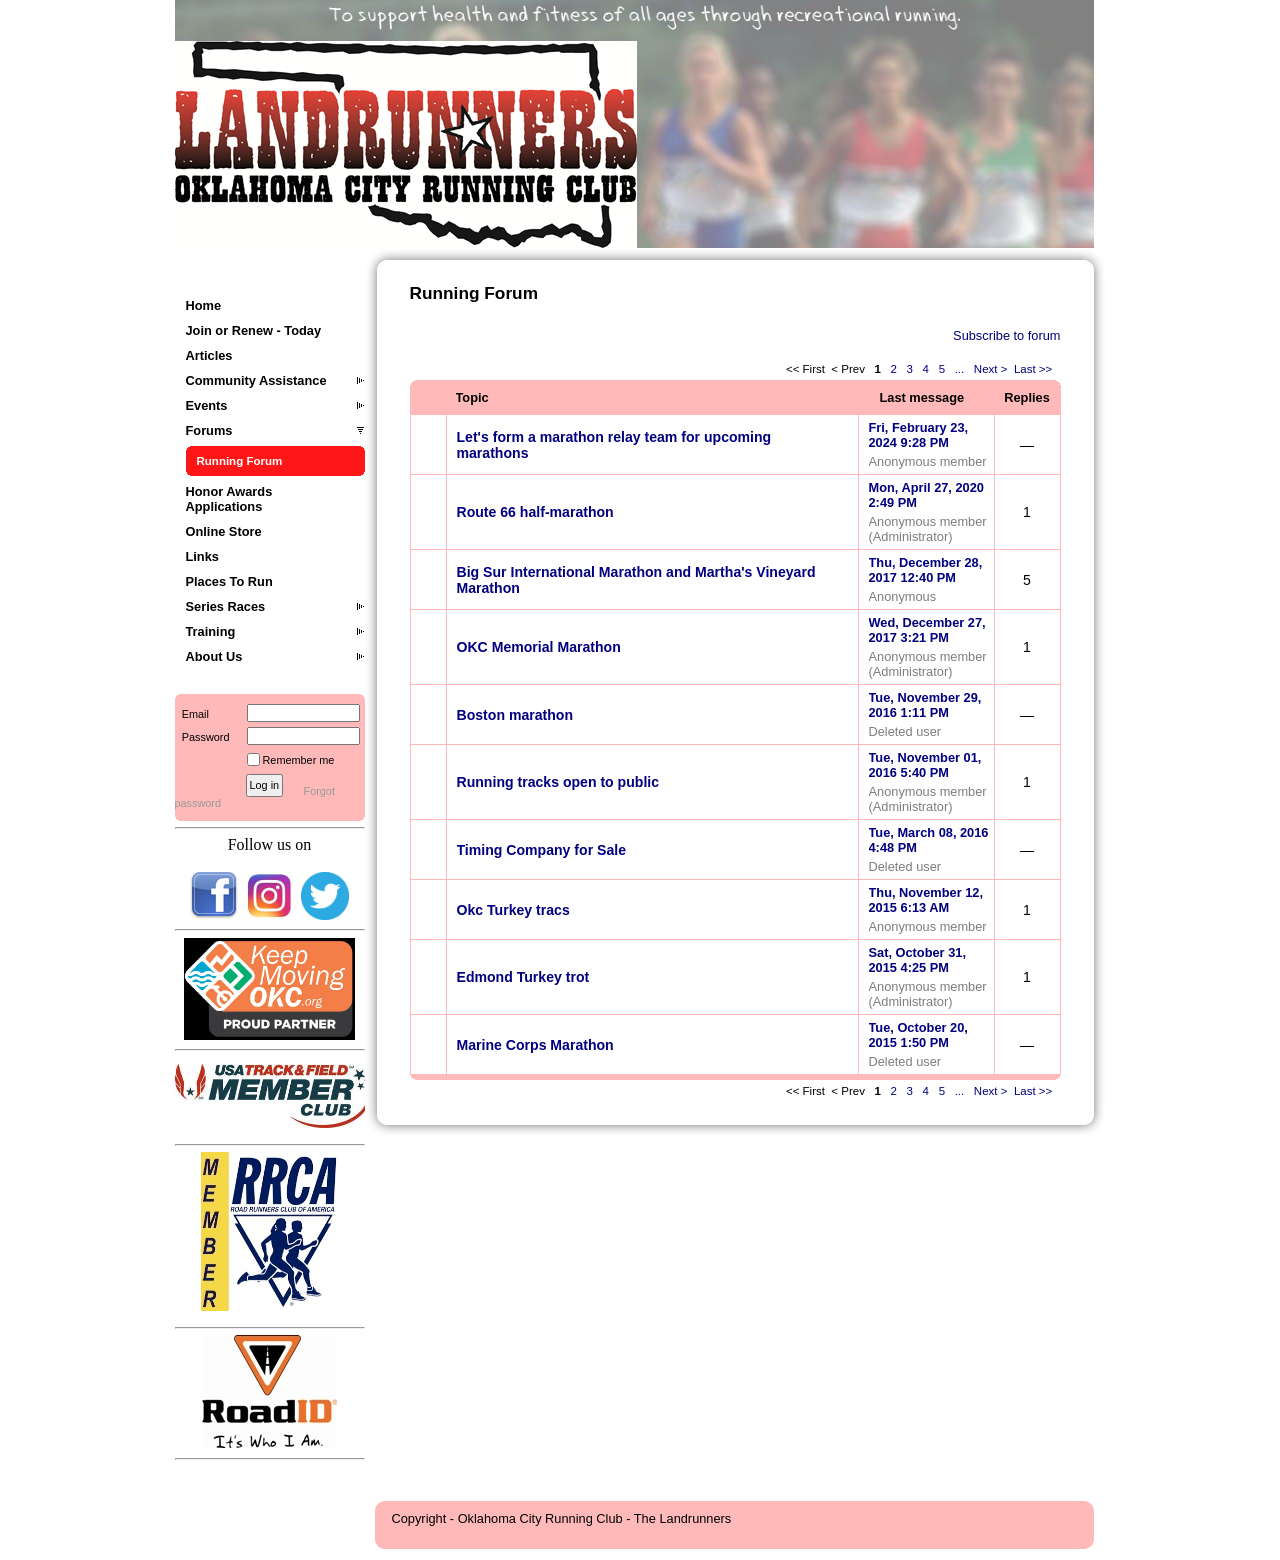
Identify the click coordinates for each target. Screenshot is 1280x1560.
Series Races (226, 606)
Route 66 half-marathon (535, 512)
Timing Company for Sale (542, 850)
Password (202, 737)
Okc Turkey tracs (513, 910)
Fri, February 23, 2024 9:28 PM (919, 435)
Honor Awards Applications (229, 499)
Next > (991, 369)
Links (202, 556)
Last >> (1035, 369)
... (959, 369)
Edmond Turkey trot (523, 977)
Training (211, 631)
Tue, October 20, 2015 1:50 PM (918, 1035)
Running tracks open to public (558, 782)
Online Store (224, 531)
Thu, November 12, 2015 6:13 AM (926, 900)
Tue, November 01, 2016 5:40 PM (925, 765)
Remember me (299, 760)
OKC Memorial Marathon (539, 647)
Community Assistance (256, 380)
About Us (214, 656)
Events (207, 405)
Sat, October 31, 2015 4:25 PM (917, 960)
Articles (209, 355)
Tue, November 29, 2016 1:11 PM (925, 705)
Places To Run (229, 581)
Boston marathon (515, 715)
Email (192, 714)
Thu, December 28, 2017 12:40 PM (926, 570)
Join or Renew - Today (254, 330)
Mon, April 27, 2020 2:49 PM (926, 495)
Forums (209, 430)
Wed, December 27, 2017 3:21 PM (927, 630)
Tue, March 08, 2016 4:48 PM (929, 840)
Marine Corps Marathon (535, 1045)
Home (204, 305)
